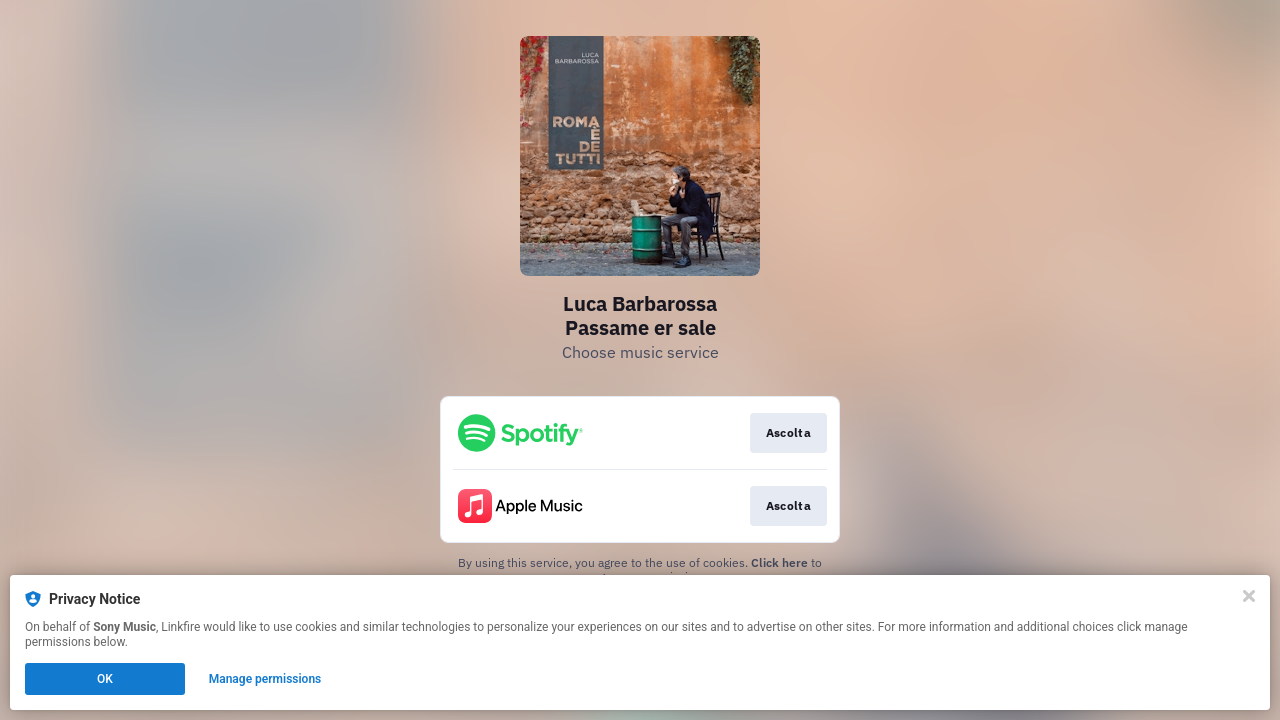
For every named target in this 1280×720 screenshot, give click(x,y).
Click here (779, 562)
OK (105, 679)
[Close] (1249, 596)
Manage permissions (265, 679)
